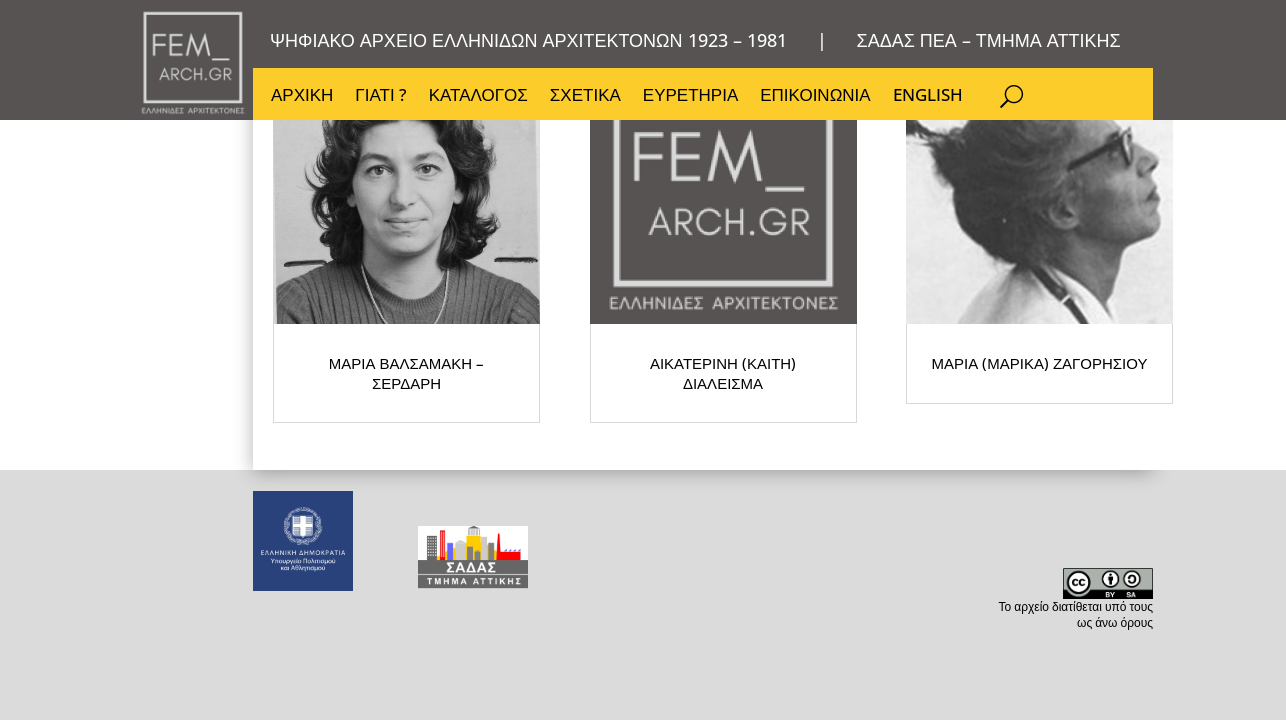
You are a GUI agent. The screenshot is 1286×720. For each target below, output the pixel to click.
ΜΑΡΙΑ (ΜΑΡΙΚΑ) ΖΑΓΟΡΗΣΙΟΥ (718, 385)
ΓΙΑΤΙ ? (381, 100)
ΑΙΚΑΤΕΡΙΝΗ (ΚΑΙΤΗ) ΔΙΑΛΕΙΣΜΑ (538, 394)
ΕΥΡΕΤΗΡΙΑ (694, 100)
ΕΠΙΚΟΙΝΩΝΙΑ (820, 100)
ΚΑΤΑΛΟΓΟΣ (480, 100)
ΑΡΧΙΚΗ (302, 100)
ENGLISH (934, 100)
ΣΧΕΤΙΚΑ (588, 100)
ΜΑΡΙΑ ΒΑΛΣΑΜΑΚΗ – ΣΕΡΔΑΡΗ (358, 394)
